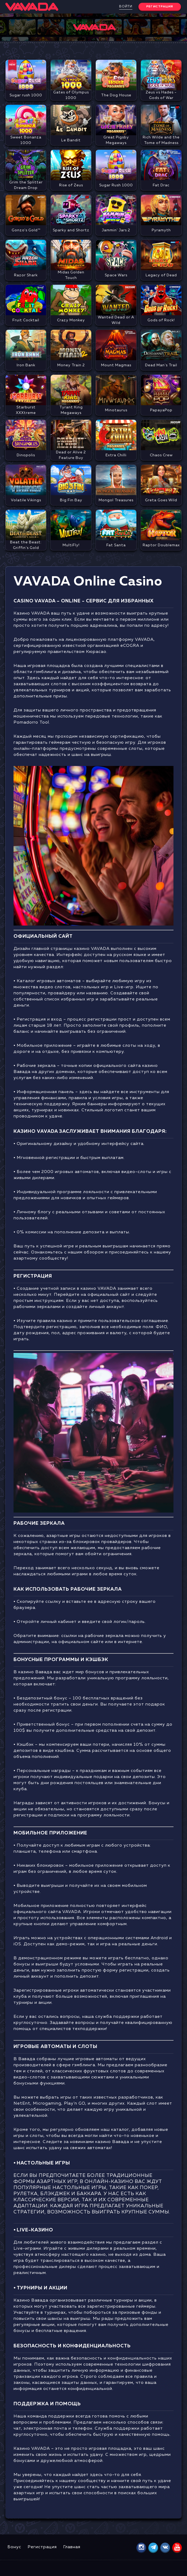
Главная (71, 2547)
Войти (125, 6)
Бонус (14, 2547)
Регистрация (42, 2547)
